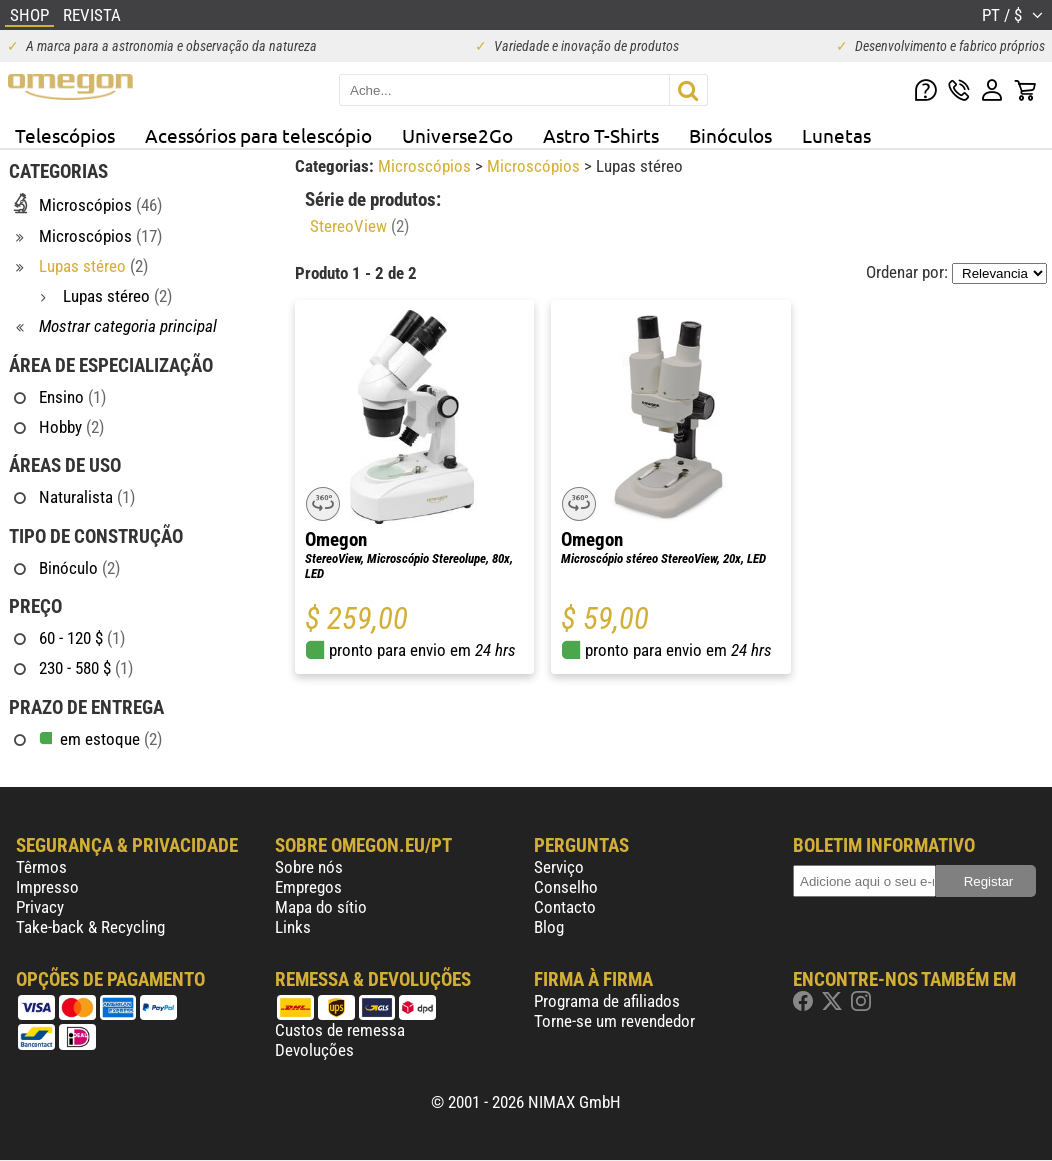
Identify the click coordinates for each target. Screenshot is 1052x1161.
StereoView (359, 226)
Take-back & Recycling (90, 927)
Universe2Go (457, 135)
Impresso (47, 887)
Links (293, 927)
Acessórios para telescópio (258, 135)
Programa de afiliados (607, 1001)
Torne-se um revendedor (614, 1021)
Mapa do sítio (321, 907)
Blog (549, 927)
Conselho (566, 887)
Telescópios (65, 135)
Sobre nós (309, 867)
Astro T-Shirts (601, 135)
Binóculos (730, 135)
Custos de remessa (340, 1030)
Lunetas (836, 135)
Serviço (559, 867)
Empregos (308, 887)
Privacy (40, 907)
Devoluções (314, 1050)
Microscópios (426, 166)
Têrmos (41, 867)
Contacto (565, 907)
